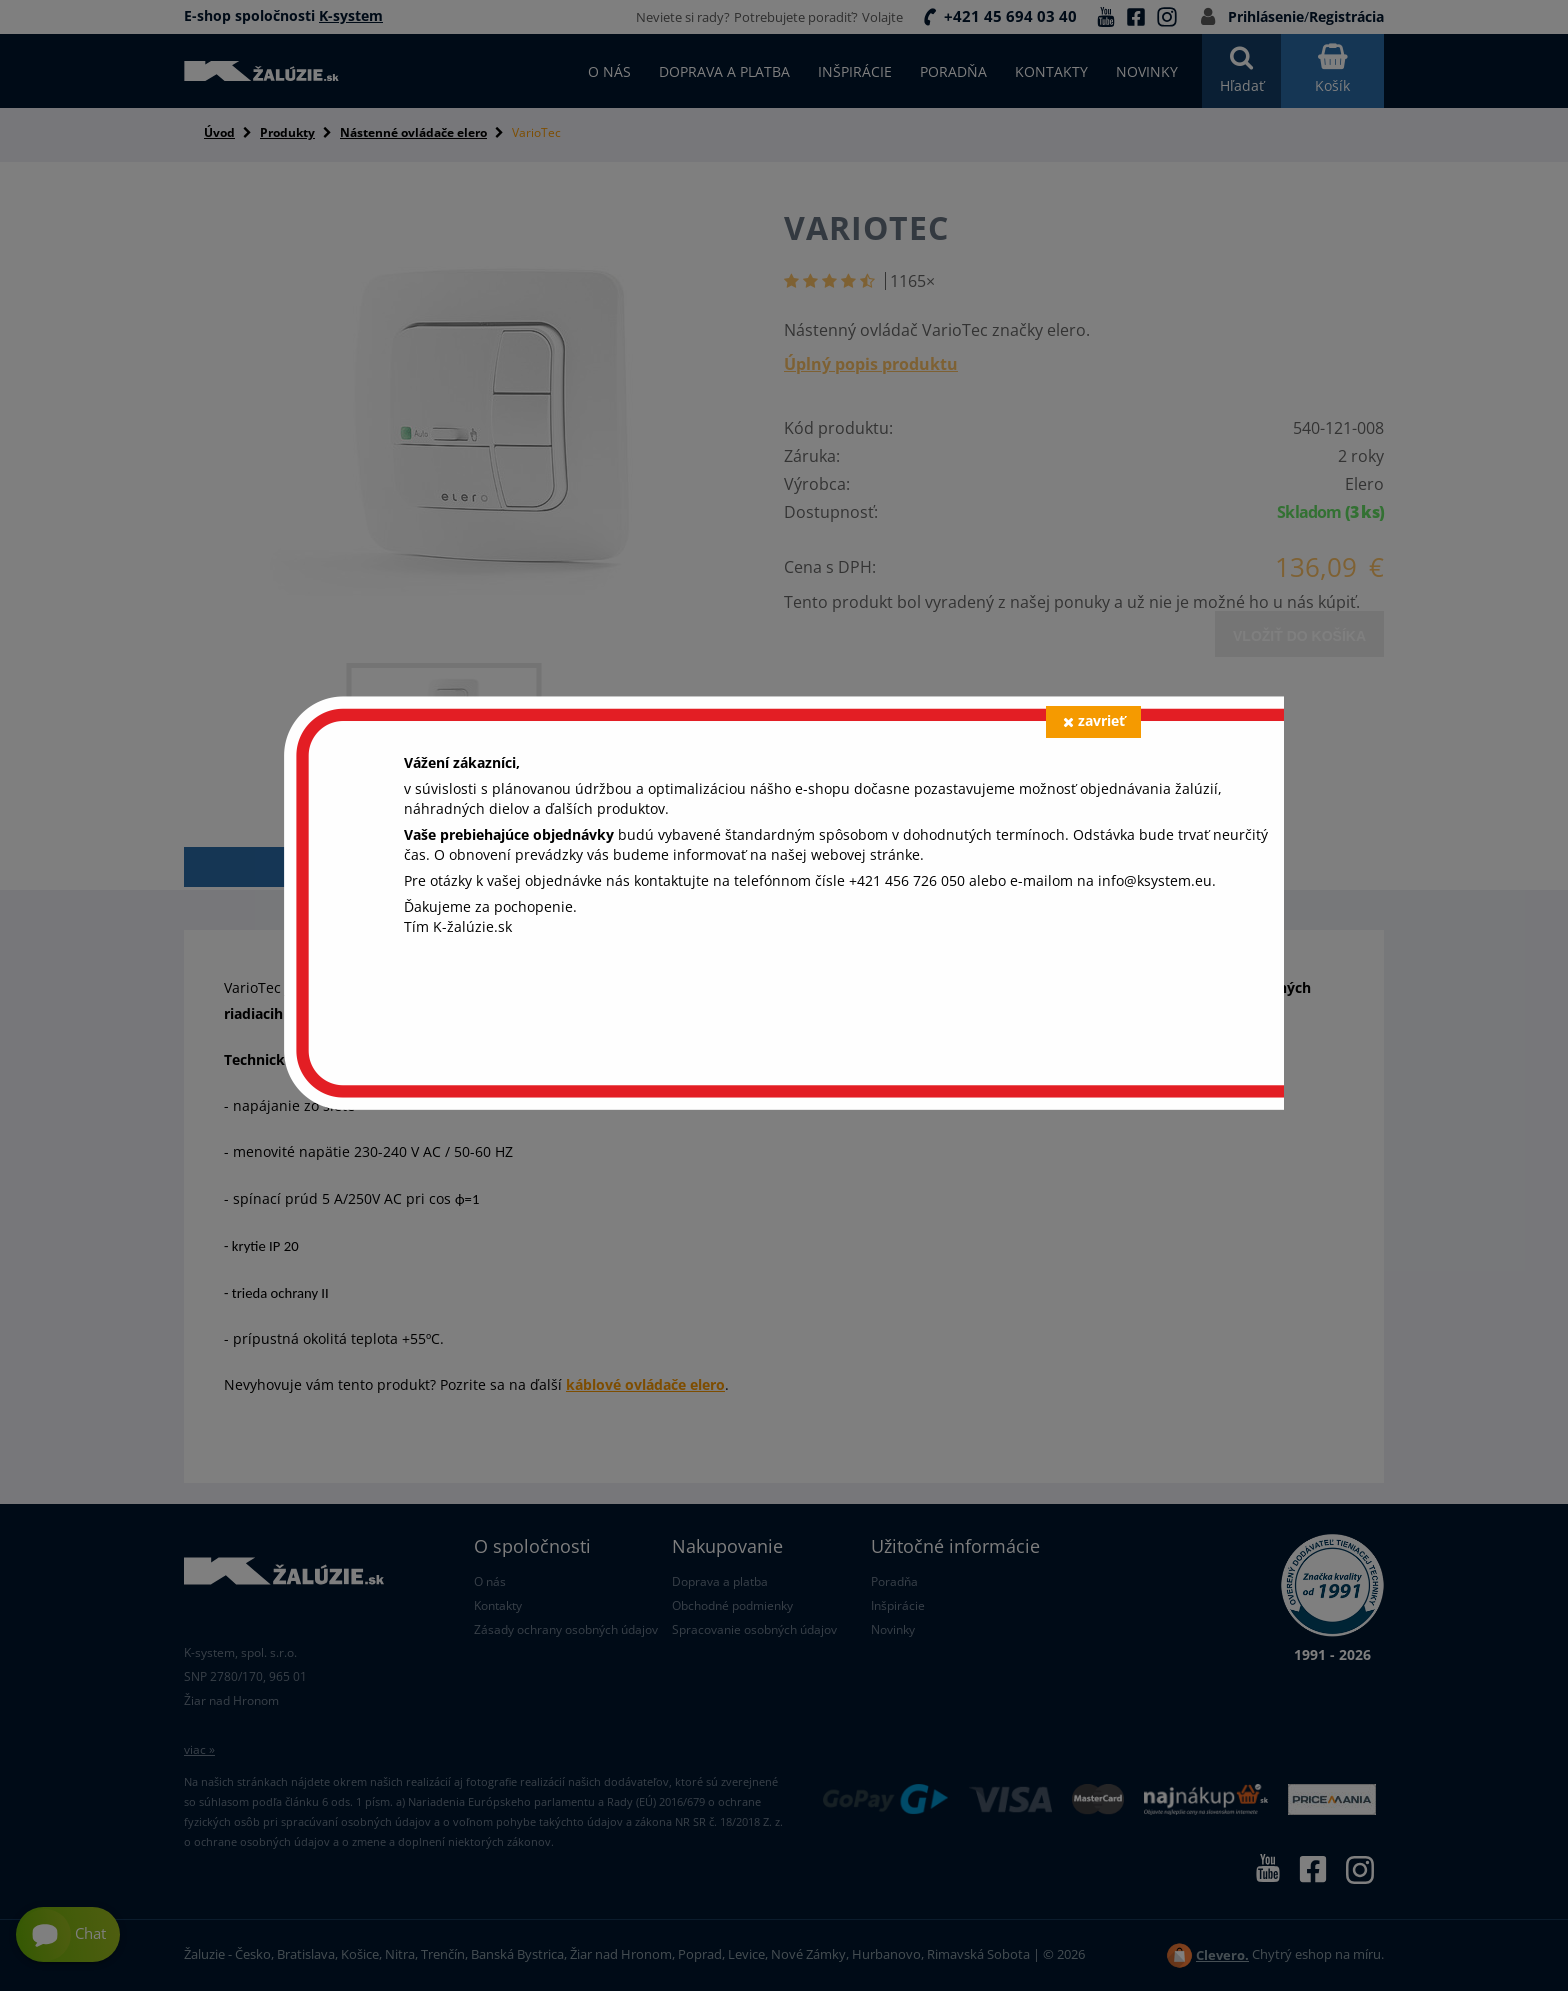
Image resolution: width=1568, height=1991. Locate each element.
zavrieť (1094, 720)
